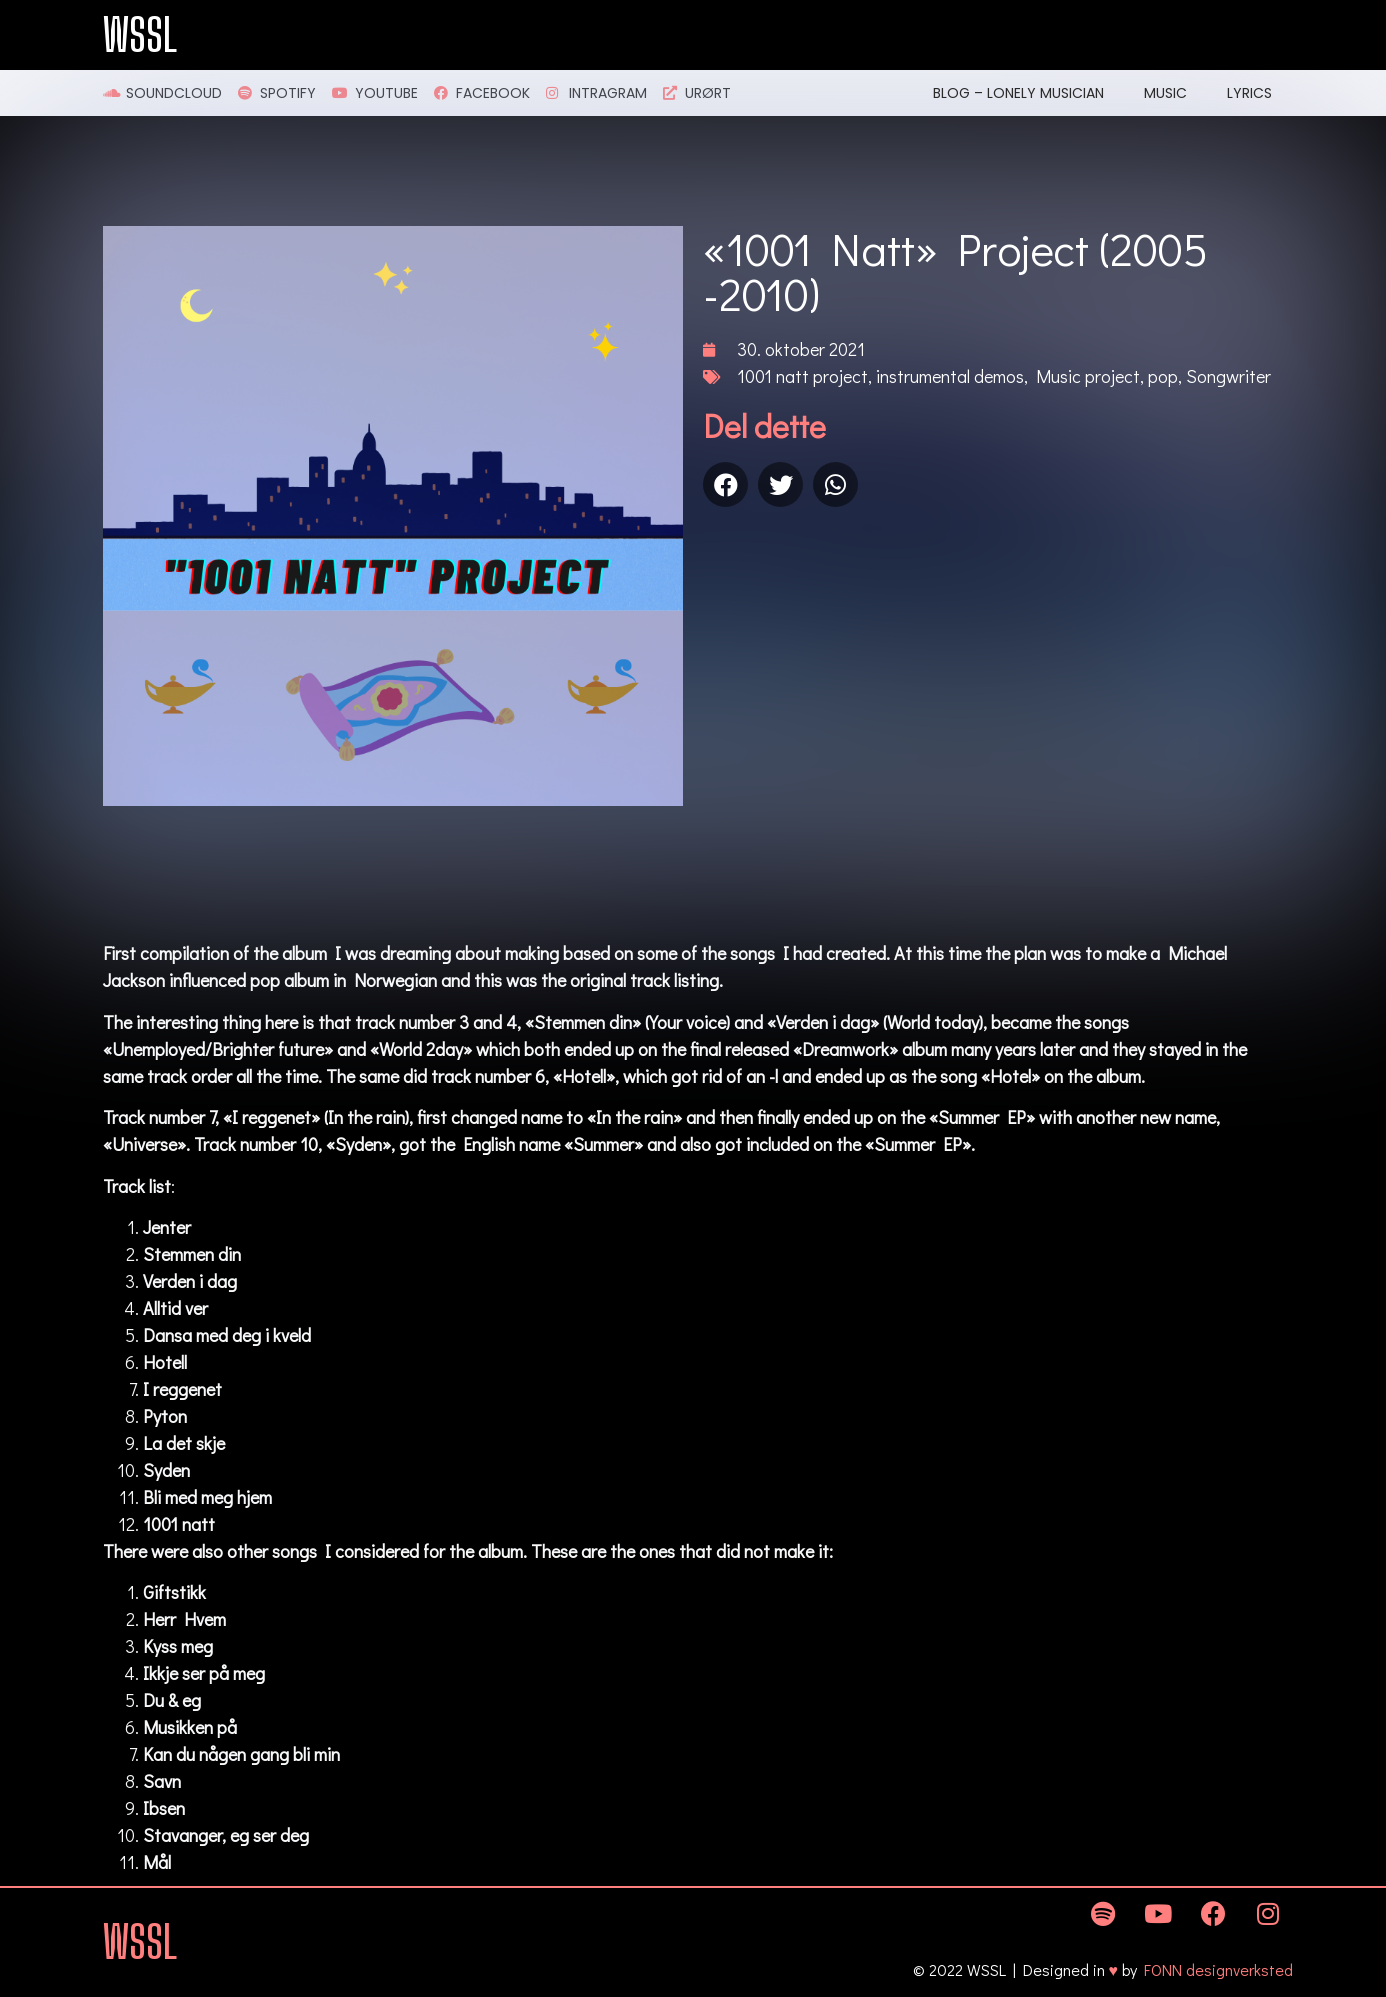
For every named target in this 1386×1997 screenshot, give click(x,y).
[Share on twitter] (780, 484)
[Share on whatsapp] (835, 484)
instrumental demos (950, 376)
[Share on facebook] (725, 484)
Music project (1088, 376)
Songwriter (1228, 376)
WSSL (140, 35)
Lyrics (1249, 93)
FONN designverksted (1218, 1969)
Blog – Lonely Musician (1018, 93)
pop (1163, 376)
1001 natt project (802, 376)
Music (1165, 93)
